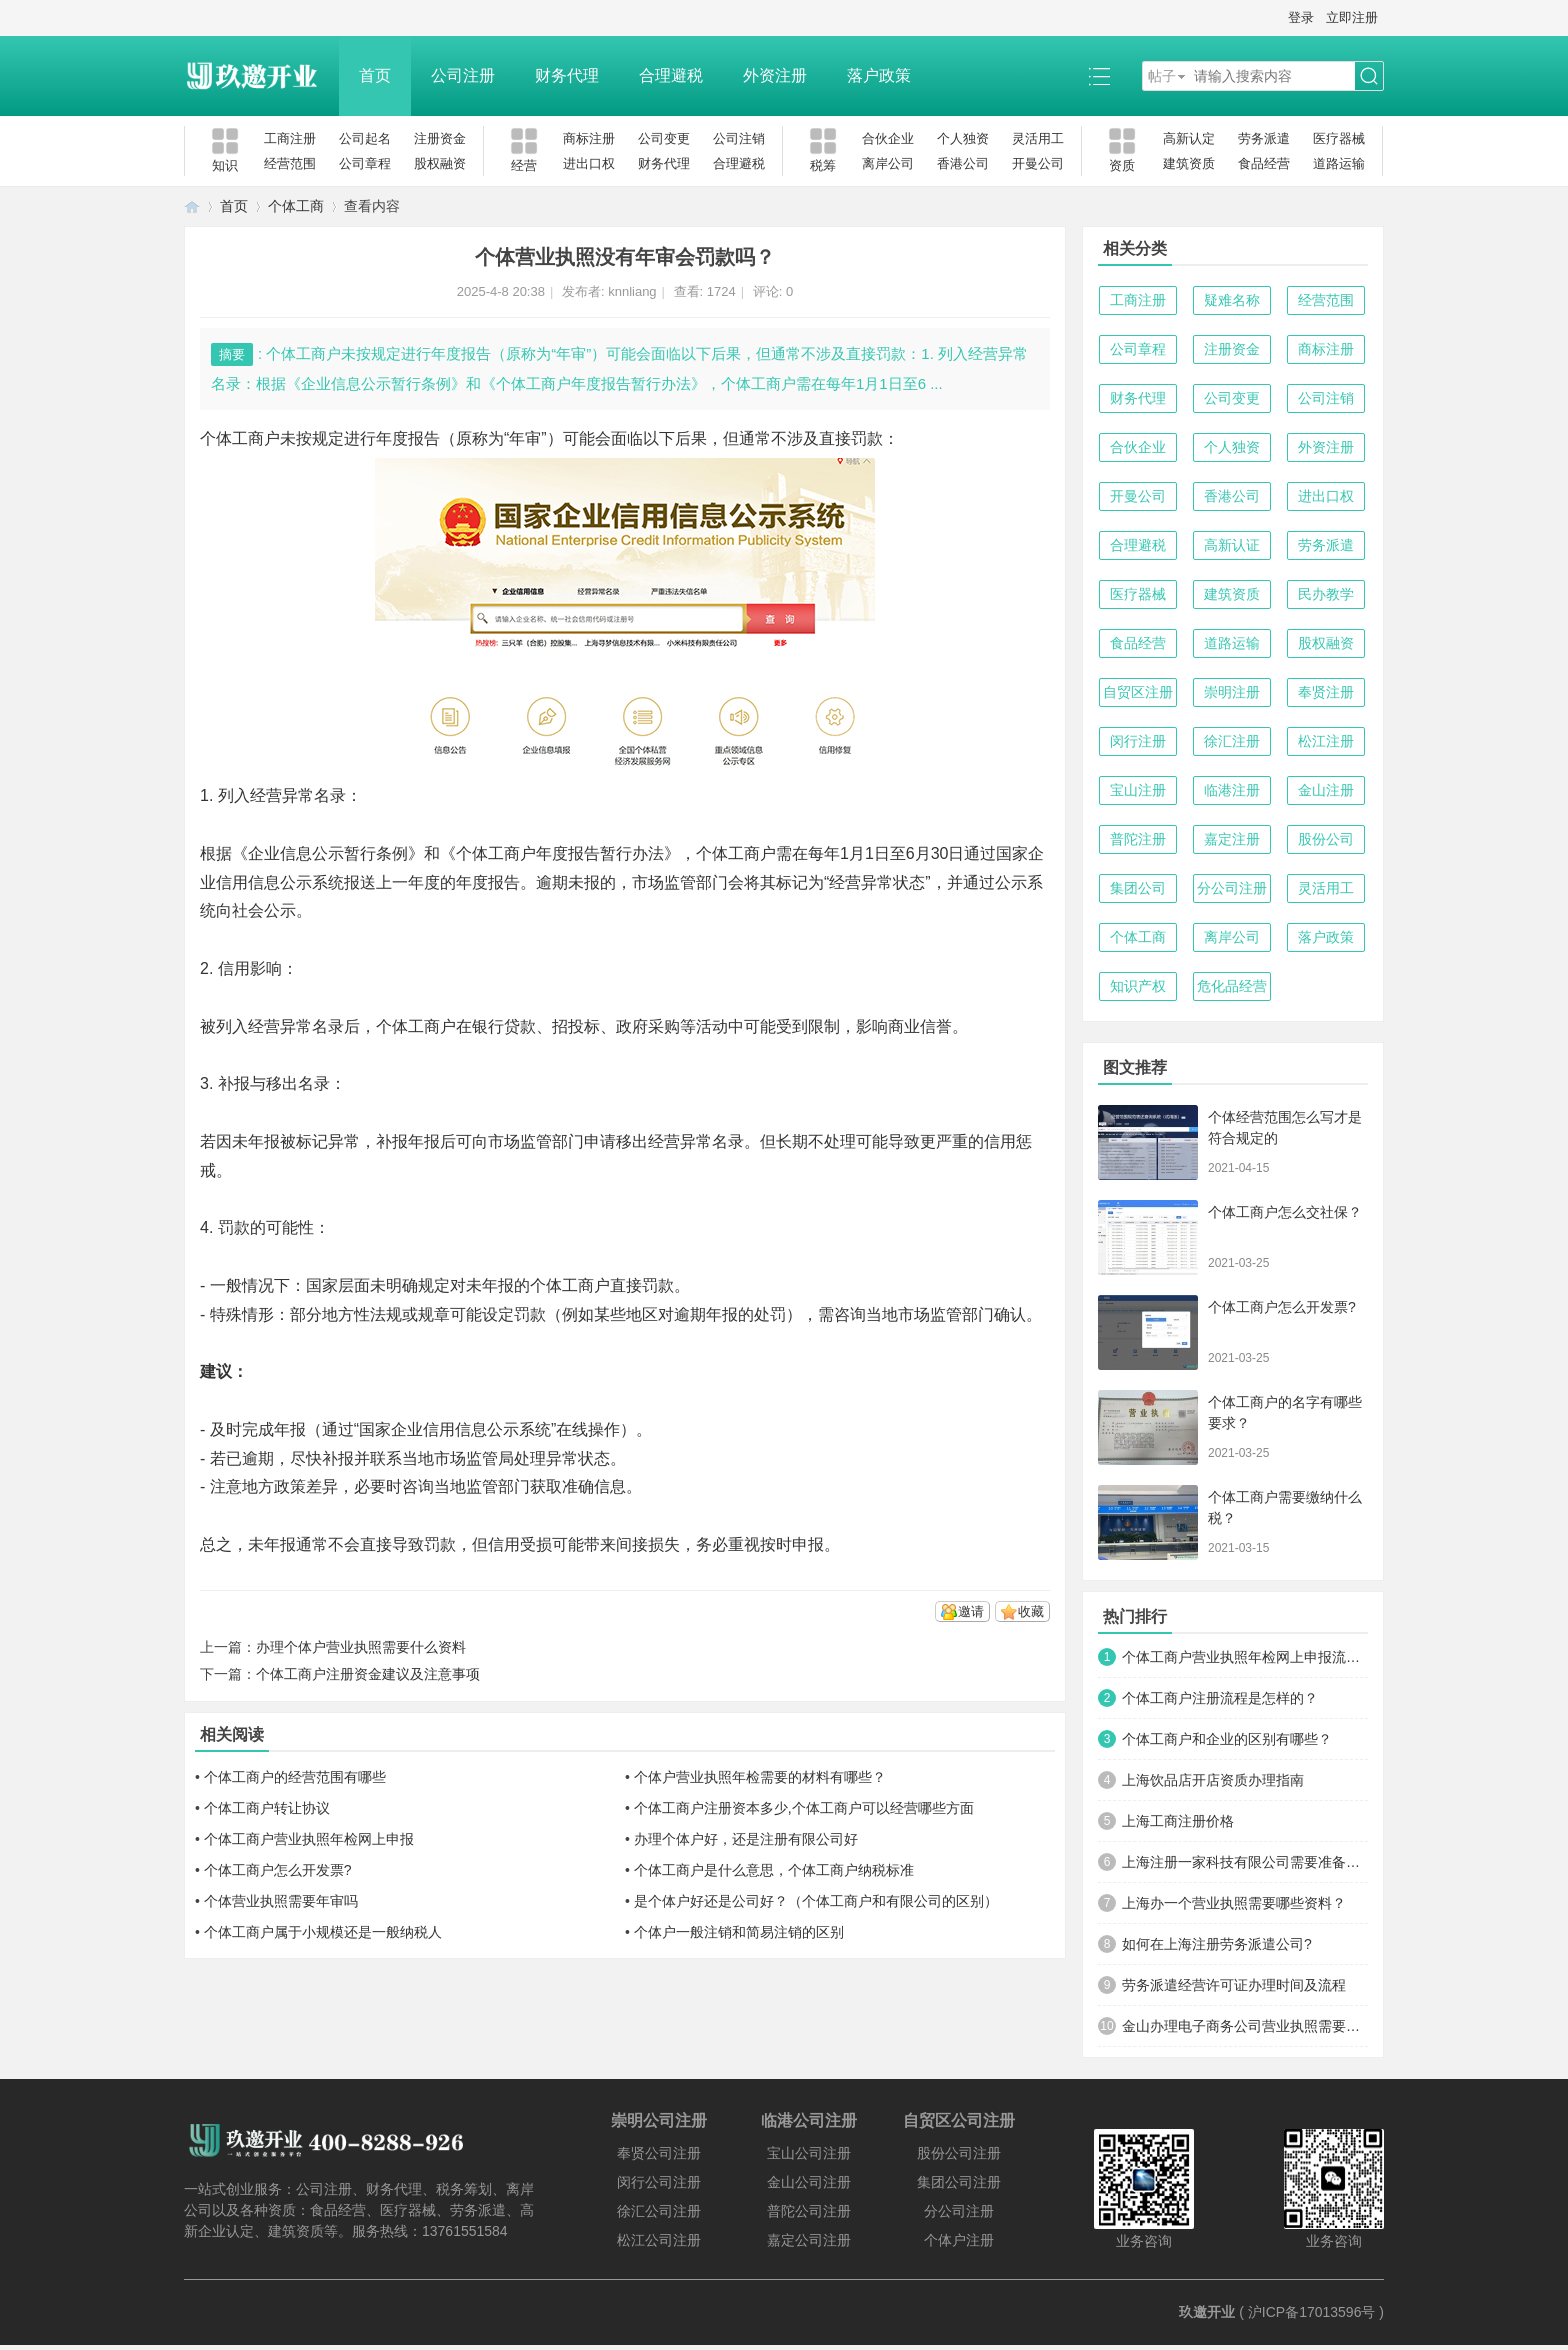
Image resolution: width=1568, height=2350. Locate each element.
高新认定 (1189, 138)
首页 (375, 75)
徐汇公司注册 (659, 2211)
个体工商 (296, 206)
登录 (1301, 17)
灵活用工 (1038, 138)
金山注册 (1326, 790)
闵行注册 (1138, 741)
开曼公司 (1038, 163)
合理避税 (671, 75)
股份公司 (1326, 839)
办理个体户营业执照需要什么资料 (361, 1647)
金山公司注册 (809, 2182)
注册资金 (440, 138)
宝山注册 (1138, 790)
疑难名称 (1232, 300)
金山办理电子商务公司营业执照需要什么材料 (1245, 2026)
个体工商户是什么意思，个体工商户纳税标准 (774, 1870)
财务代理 (567, 75)
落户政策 (879, 75)
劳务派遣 (1264, 138)
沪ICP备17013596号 (1312, 2312)
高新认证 (1232, 545)
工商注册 (290, 138)
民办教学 (1326, 594)
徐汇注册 (1232, 741)
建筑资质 (1189, 163)
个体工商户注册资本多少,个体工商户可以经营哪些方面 (804, 1808)
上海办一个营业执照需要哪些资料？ (1234, 1903)
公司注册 (463, 75)
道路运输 (1339, 163)
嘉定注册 (1232, 839)
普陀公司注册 (809, 2211)
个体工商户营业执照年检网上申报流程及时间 (1245, 1657)
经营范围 (290, 163)
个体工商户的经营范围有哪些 (295, 1777)
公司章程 (365, 163)
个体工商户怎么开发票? (278, 1870)
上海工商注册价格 (1178, 1821)
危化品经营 (1232, 986)
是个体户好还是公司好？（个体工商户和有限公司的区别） (816, 1901)
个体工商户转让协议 (267, 1808)
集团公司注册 (959, 2182)
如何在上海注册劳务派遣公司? (1217, 1944)
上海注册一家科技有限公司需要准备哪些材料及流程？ (1245, 1862)
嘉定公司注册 (809, 2240)
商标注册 (589, 138)
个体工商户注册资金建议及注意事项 (368, 1674)
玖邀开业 (1207, 2312)
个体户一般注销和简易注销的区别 (739, 1932)
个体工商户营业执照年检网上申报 (309, 1839)
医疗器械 (1339, 138)
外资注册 (775, 75)
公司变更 (664, 138)
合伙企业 (888, 138)
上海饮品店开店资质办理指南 (1213, 1780)
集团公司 (1138, 888)
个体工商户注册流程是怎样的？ (1220, 1698)
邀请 (971, 1611)
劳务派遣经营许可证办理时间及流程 (1234, 1985)
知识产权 (1138, 986)
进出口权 (589, 163)
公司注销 (739, 138)
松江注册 (1326, 741)
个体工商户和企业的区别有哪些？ (1227, 1739)
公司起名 (365, 138)
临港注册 (1232, 790)
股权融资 (440, 163)
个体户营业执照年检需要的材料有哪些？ (760, 1777)
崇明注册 (1232, 692)
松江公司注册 (659, 2240)
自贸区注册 (1138, 692)
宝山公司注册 (809, 2153)
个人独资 (963, 138)
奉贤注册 (1326, 692)
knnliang (632, 291)
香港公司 (963, 163)
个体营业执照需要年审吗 (281, 1901)
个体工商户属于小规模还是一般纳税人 (323, 1932)
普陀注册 (1138, 839)
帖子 (1162, 76)
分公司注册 (1232, 888)
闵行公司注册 (659, 2182)
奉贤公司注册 (659, 2153)
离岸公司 (888, 163)
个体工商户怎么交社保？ (1285, 1212)
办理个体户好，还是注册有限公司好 (746, 1839)
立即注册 (1352, 17)
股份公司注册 (959, 2153)
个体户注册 (959, 2240)
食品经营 (1264, 163)
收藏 (1031, 1611)
